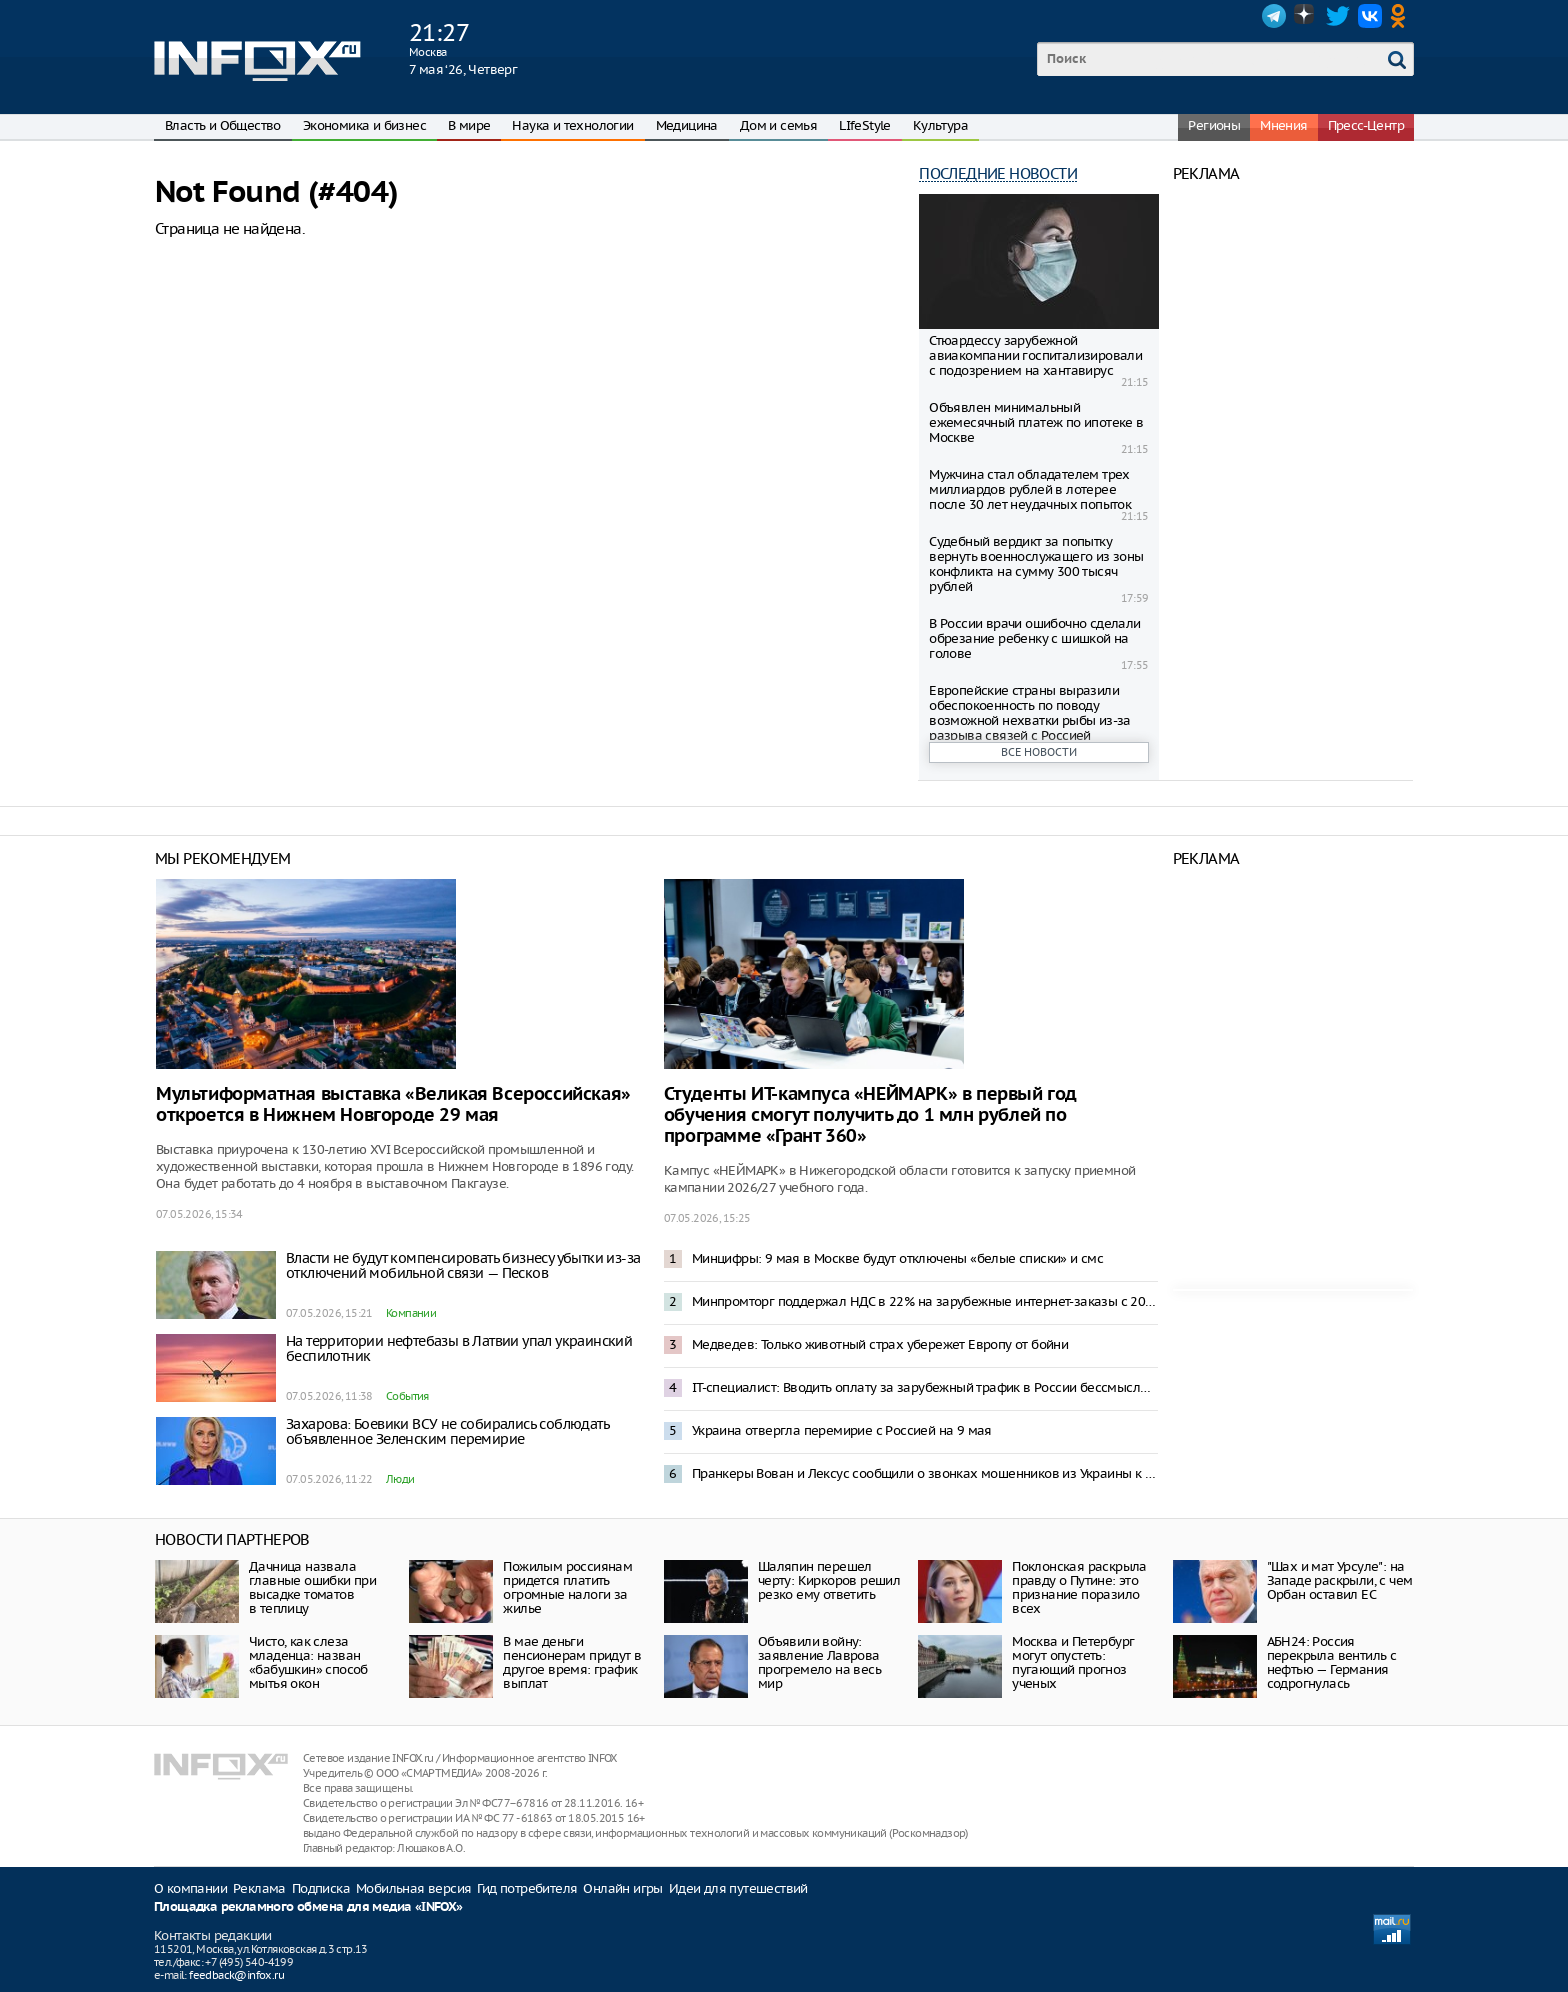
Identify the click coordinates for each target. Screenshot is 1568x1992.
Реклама (259, 1888)
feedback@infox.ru (236, 1975)
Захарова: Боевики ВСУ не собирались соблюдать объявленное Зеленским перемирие (447, 1431)
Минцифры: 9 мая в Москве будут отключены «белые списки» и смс (897, 1258)
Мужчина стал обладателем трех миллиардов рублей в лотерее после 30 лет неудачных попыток (1030, 489)
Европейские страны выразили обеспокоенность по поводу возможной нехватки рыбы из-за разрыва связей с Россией (1030, 713)
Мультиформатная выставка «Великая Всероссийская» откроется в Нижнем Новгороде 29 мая (393, 1105)
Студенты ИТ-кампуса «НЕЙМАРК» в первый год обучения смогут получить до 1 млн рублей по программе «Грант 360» (870, 1115)
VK (1370, 16)
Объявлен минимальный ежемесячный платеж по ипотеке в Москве (1036, 422)
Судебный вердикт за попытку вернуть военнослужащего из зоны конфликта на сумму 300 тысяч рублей (1036, 564)
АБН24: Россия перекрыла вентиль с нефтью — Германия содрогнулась (1332, 1662)
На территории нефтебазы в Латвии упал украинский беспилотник (459, 1348)
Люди (400, 1479)
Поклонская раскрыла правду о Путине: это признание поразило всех (1079, 1587)
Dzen (1306, 16)
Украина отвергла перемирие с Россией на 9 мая (842, 1430)
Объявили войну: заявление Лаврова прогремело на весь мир (819, 1662)
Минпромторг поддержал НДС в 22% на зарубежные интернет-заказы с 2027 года (925, 1301)
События (407, 1396)
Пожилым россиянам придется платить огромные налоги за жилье (567, 1587)
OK (1402, 16)
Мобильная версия (413, 1888)
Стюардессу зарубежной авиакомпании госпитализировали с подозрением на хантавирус (1035, 355)
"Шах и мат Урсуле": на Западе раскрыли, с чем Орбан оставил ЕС (1340, 1580)
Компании (411, 1313)
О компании (190, 1888)
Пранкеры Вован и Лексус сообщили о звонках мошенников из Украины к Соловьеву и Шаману (925, 1473)
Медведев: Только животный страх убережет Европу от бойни (880, 1344)
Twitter (1338, 16)
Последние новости (998, 173)
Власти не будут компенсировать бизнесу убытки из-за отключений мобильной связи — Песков (463, 1265)
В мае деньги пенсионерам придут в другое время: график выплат (572, 1662)
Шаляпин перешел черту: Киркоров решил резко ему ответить (829, 1580)
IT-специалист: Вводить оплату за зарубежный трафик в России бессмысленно (925, 1387)
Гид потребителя (527, 1888)
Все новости (1039, 752)
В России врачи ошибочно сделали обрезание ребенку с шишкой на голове (1034, 638)
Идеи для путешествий (738, 1888)
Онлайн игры (622, 1888)
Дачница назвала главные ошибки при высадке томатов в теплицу (312, 1587)
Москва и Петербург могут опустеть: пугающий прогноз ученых (1073, 1662)
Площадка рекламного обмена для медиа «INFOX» (308, 1907)
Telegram (1274, 16)
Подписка (321, 1888)
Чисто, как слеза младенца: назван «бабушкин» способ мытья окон (308, 1662)
